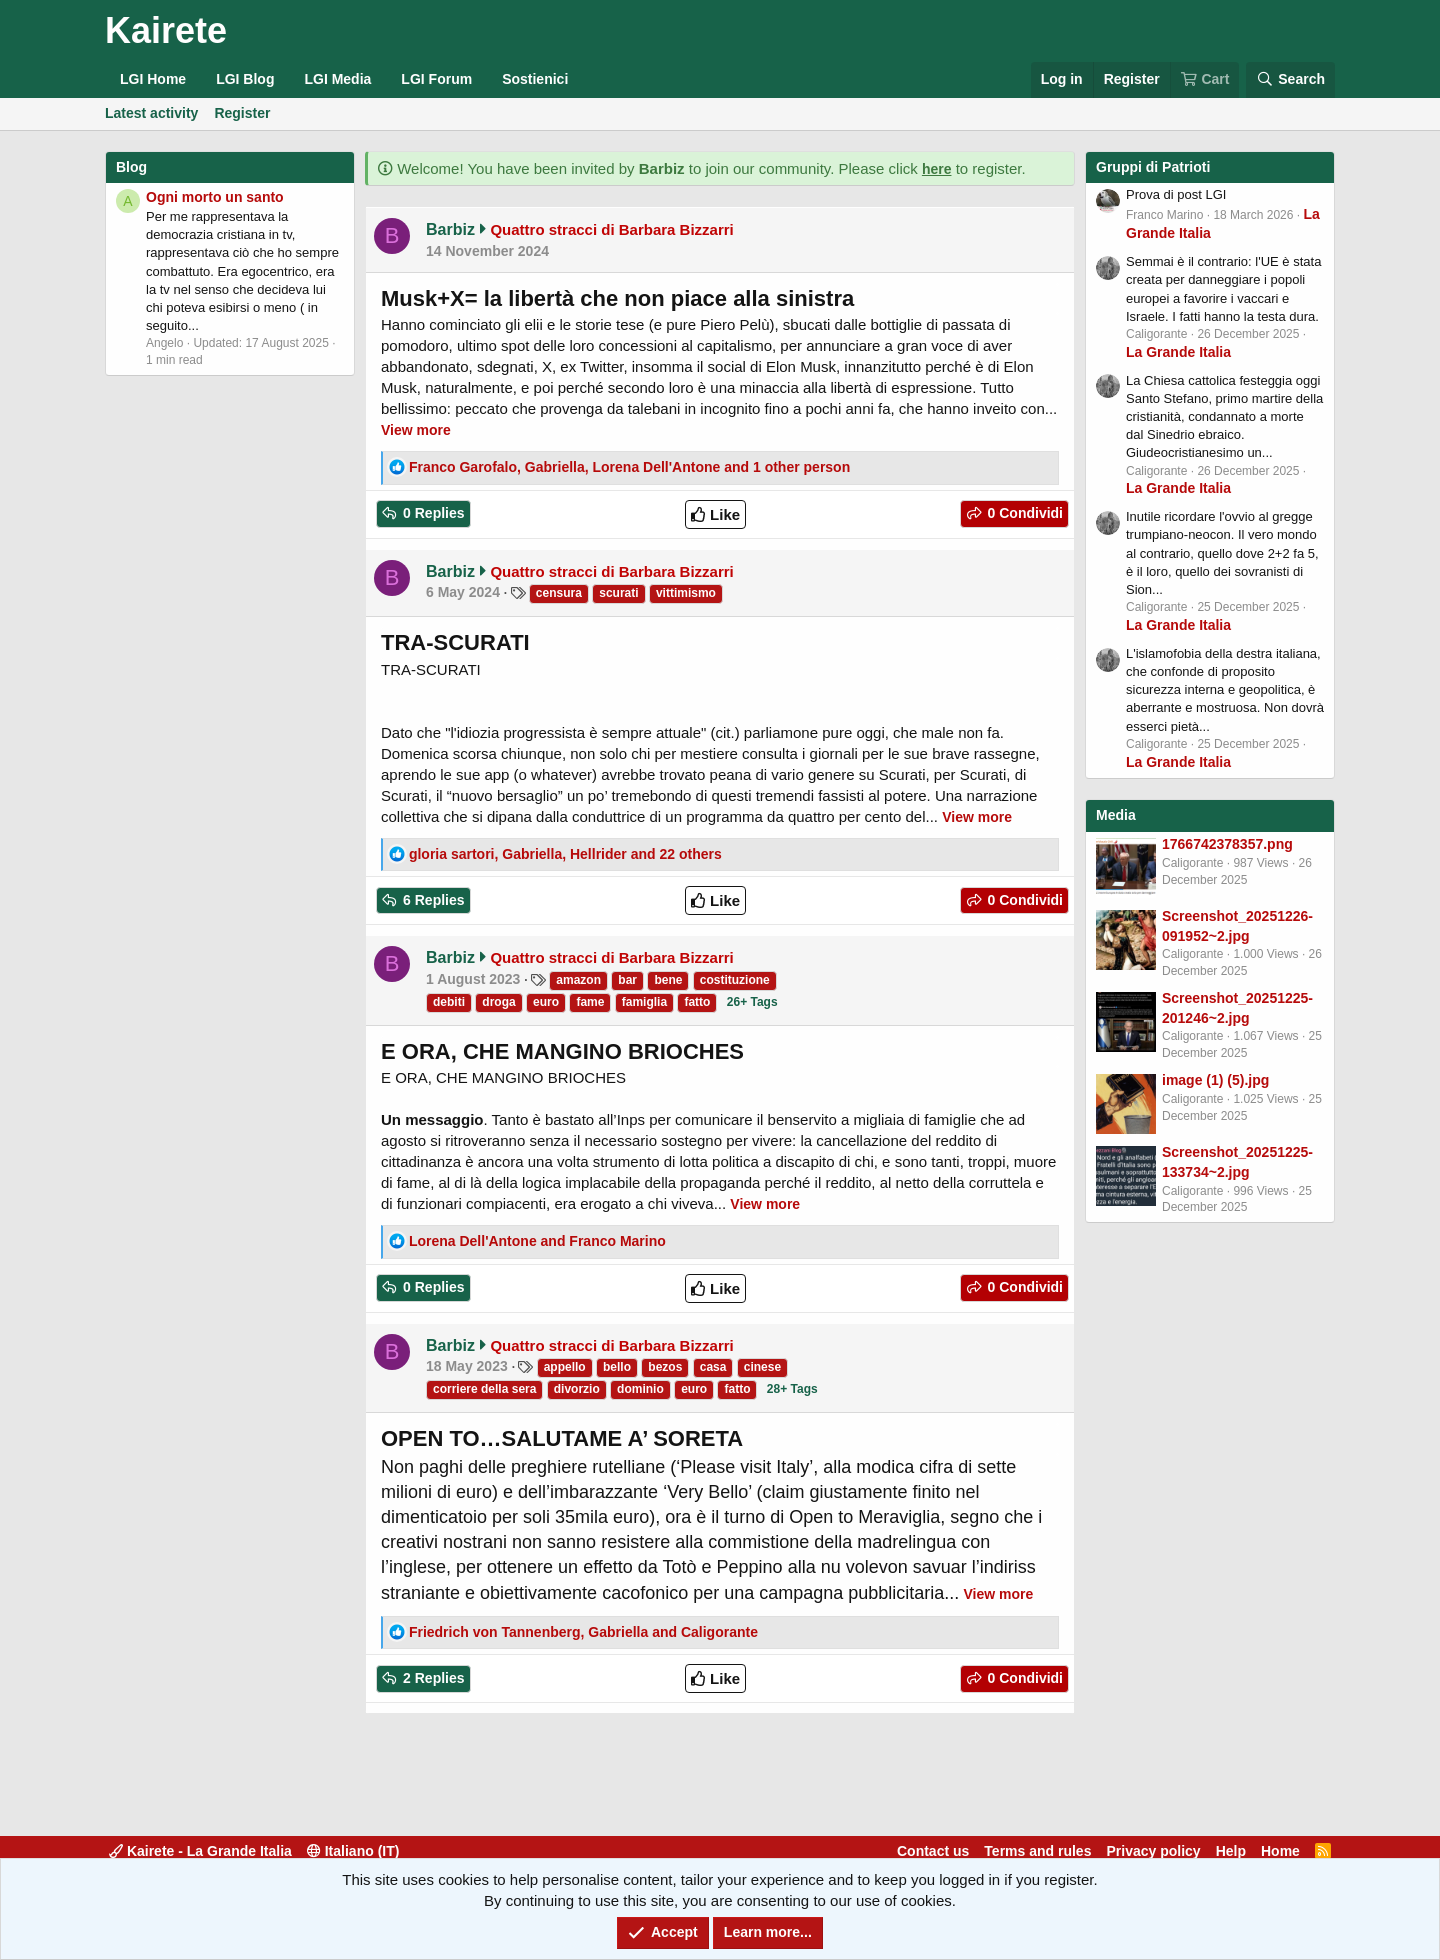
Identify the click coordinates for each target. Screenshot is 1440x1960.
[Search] (1290, 80)
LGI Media (337, 79)
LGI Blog (245, 79)
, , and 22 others (565, 854)
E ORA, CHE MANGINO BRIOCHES (562, 1051)
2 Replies (431, 1678)
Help (1231, 1851)
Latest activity (151, 113)
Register (242, 113)
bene (668, 980)
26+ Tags (752, 1002)
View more (416, 430)
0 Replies (431, 513)
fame (590, 1002)
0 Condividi (1023, 513)
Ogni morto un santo (215, 197)
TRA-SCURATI (455, 642)
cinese (762, 1367)
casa (713, 1367)
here (937, 169)
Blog (131, 167)
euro (546, 1002)
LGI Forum (436, 79)
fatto (697, 1002)
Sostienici (535, 79)
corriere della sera (484, 1389)
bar (627, 980)
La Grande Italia (1178, 352)
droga (498, 1002)
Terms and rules (1037, 1851)
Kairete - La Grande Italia (200, 1851)
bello (617, 1367)
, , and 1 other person (629, 467)
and (537, 1241)
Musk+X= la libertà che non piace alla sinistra (617, 298)
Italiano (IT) (353, 1851)
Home (1280, 1851)
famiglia (644, 1002)
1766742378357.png (1227, 844)
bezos (665, 1367)
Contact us (933, 1851)
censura (559, 593)
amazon (578, 980)
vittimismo (686, 593)
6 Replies (431, 900)
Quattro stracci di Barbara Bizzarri (611, 229)
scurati (618, 593)
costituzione (735, 980)
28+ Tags (792, 1389)
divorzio (577, 1389)
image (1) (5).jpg (1215, 1080)
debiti (449, 1002)
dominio (640, 1389)
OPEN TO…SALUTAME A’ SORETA (562, 1438)
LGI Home (153, 79)
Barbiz (450, 229)
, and (583, 1632)
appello (565, 1367)
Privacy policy (1153, 1851)
